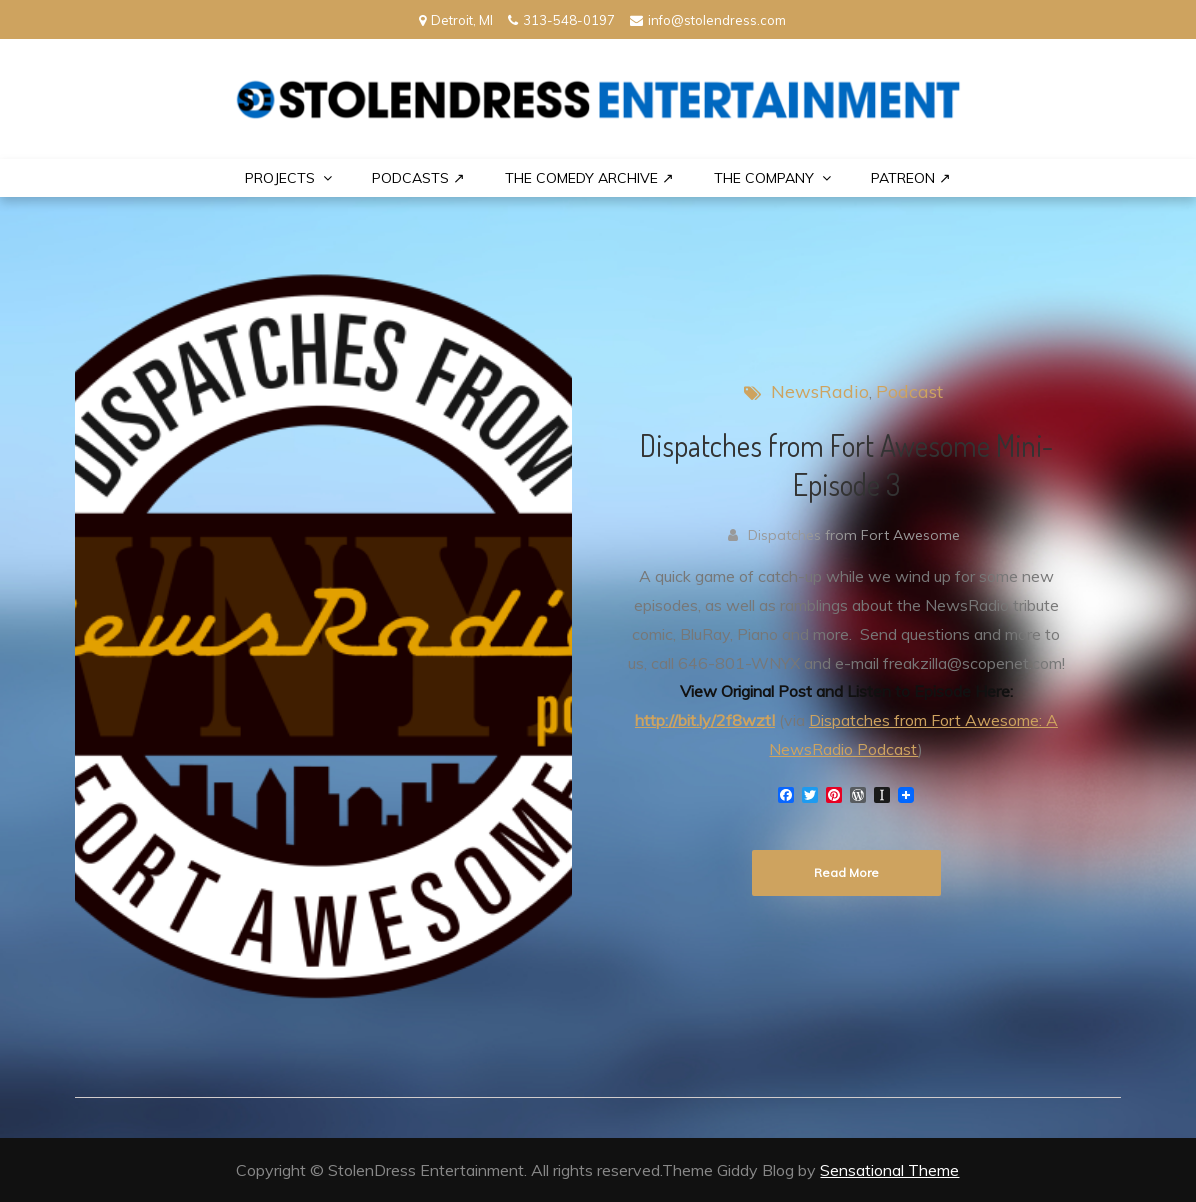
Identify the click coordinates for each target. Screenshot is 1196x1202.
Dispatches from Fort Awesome (854, 535)
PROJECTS (280, 178)
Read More (846, 872)
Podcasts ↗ (418, 178)
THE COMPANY (764, 178)
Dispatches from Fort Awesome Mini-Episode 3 (846, 464)
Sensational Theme (889, 1170)
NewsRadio (820, 391)
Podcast (909, 391)
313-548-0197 (561, 20)
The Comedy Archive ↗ (589, 178)
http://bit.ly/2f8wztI (705, 720)
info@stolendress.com (708, 20)
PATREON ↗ (911, 178)
